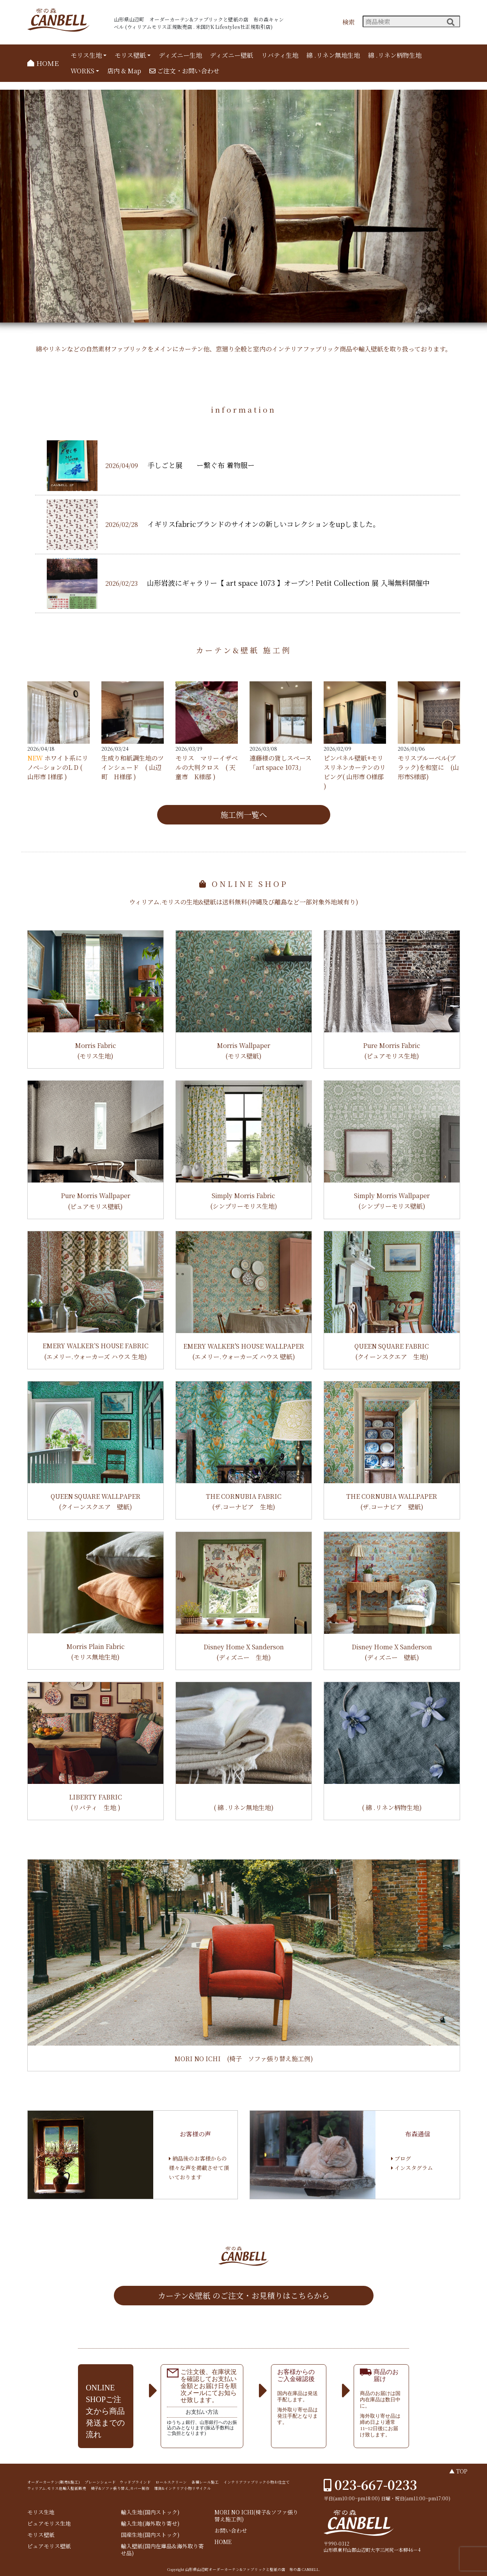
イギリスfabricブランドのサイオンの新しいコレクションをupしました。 (263, 524)
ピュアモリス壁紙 (49, 2546)
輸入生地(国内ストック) (150, 2512)
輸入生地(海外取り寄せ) (150, 2523)
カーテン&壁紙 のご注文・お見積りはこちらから (243, 2295)
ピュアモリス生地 (49, 2523)
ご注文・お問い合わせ (184, 70)
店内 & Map (124, 70)
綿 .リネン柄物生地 (394, 55)
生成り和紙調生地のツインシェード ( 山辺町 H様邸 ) (132, 767)
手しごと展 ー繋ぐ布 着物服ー (201, 465)
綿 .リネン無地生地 (333, 55)
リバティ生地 (279, 55)
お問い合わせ (230, 2530)
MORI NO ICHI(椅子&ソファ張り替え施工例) (256, 2516)
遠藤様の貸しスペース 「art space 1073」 (281, 762)
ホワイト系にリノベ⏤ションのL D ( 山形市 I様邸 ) (57, 767)
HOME (43, 63)
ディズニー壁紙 (231, 55)
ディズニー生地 (180, 55)
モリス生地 (86, 55)
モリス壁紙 (130, 55)
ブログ (401, 2158)
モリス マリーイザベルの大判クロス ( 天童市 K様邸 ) (206, 767)
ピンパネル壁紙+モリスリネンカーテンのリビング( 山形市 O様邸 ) (355, 772)
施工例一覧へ (243, 814)
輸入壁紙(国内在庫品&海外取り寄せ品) (162, 2549)
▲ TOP (458, 2471)
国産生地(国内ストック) (150, 2535)
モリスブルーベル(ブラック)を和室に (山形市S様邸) (428, 767)
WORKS (82, 70)
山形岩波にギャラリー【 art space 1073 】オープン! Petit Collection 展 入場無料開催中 (288, 583)
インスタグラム (412, 2168)
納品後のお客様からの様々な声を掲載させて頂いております (199, 2167)
